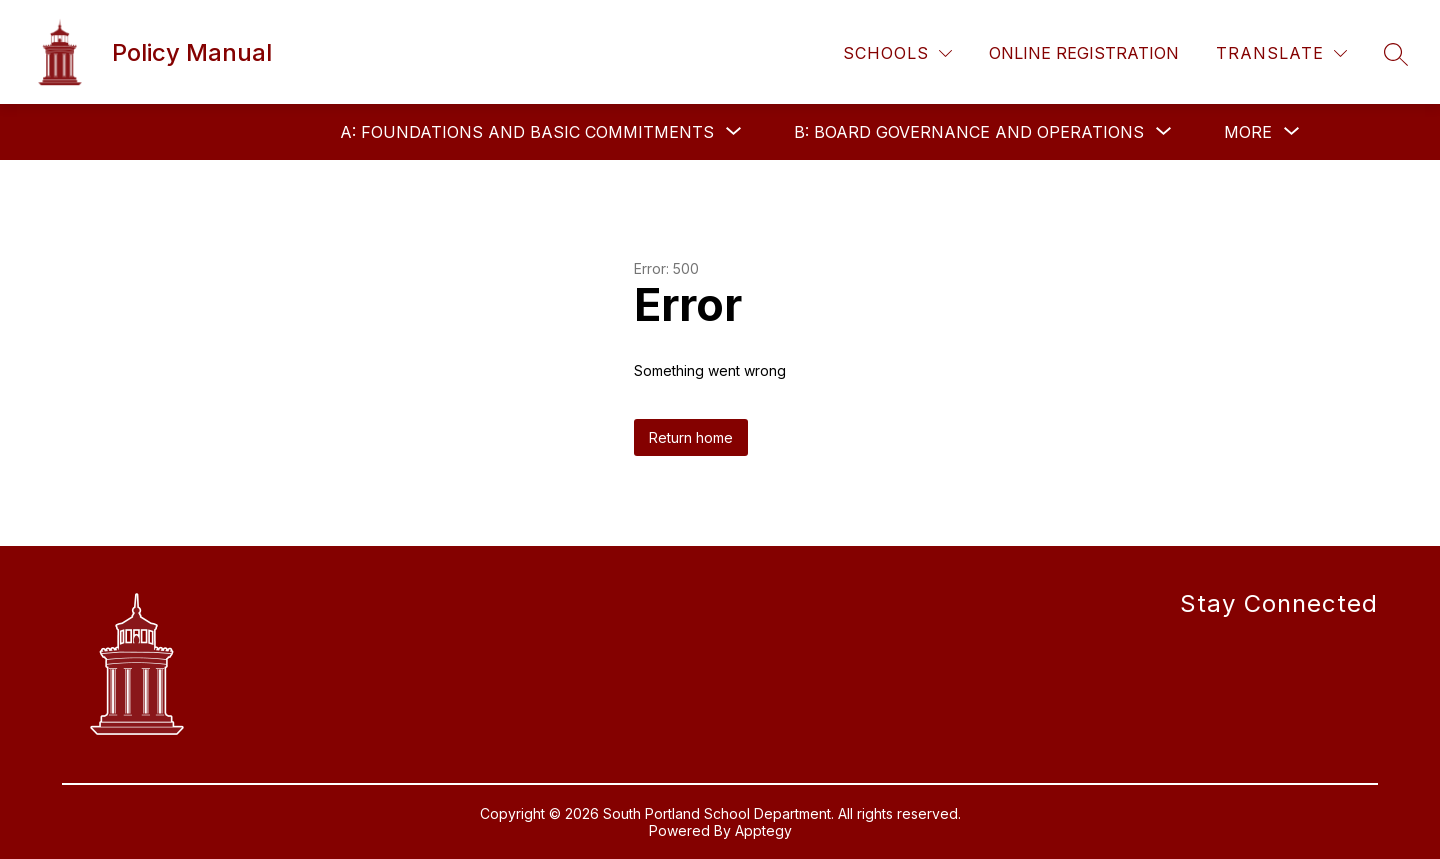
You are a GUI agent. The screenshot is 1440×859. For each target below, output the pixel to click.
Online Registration (1084, 53)
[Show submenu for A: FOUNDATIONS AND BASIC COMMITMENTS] (527, 132)
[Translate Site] (1281, 53)
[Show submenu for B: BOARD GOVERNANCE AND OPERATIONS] (969, 132)
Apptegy (763, 830)
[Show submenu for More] (1248, 132)
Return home (691, 437)
